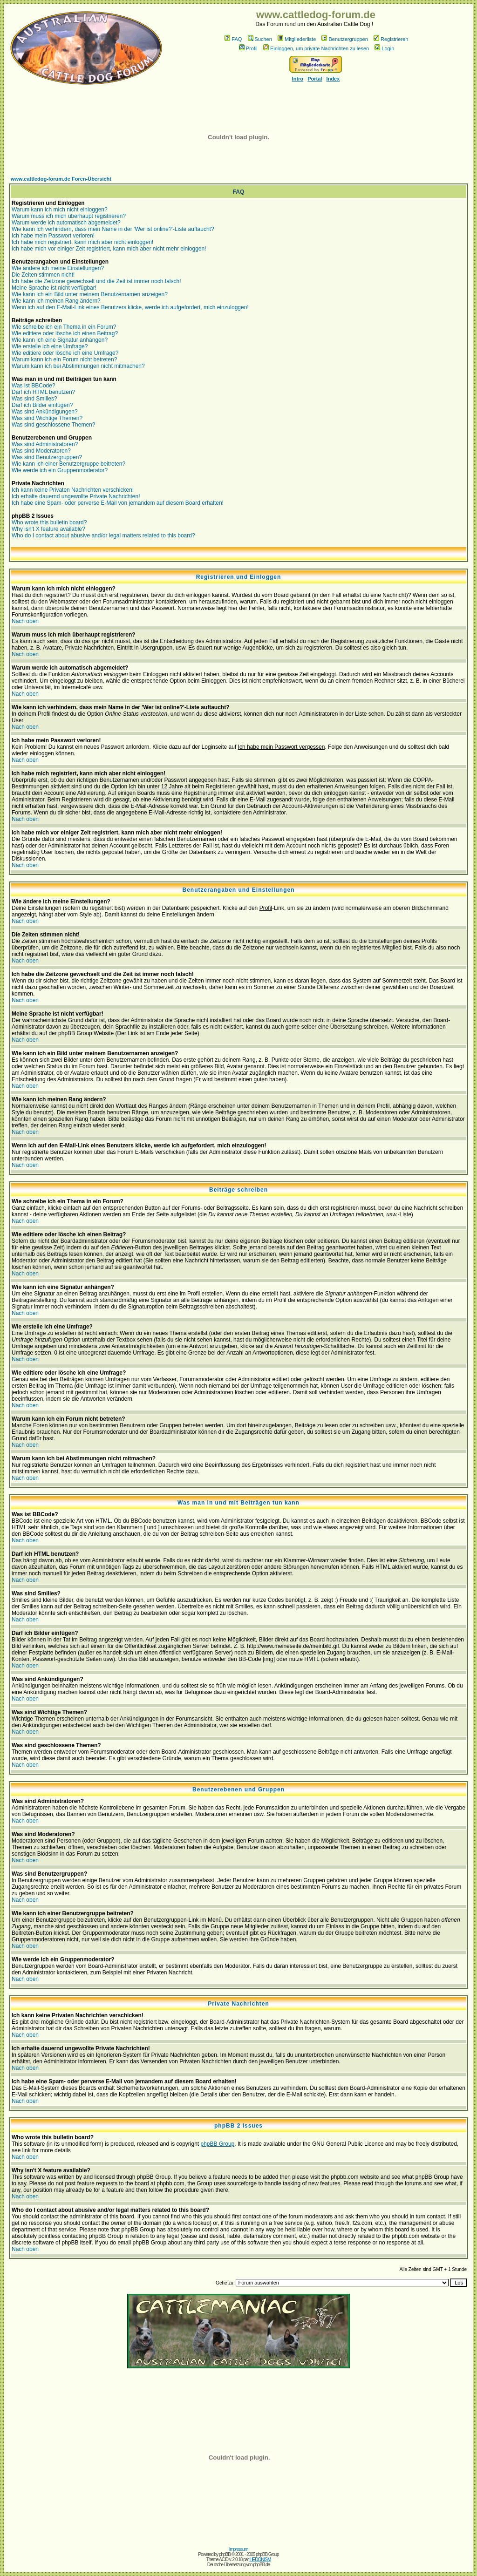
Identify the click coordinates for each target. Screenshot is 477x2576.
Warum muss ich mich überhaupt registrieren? (69, 216)
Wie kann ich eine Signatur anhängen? (60, 340)
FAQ (233, 39)
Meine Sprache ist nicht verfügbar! (54, 288)
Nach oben (25, 621)
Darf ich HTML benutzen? (43, 392)
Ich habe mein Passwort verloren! (53, 235)
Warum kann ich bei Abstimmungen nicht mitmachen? (78, 366)
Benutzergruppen (344, 39)
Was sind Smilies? (34, 398)
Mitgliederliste (297, 39)
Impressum (238, 2549)
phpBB (225, 2554)
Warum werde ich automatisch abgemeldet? (66, 222)
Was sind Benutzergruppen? (47, 457)
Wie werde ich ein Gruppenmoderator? (60, 470)
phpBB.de (261, 2564)
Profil (248, 48)
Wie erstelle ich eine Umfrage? (50, 346)
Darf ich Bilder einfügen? (42, 405)
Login (384, 48)
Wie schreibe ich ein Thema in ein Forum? (64, 327)
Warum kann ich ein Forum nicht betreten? (64, 359)
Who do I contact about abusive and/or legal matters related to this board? (103, 535)
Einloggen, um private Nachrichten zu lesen (316, 48)
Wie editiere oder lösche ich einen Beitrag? (65, 333)
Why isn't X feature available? (48, 529)
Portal (314, 78)
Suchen (260, 39)
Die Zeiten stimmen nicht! (43, 274)
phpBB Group (218, 2144)
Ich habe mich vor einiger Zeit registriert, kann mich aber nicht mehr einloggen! (109, 248)
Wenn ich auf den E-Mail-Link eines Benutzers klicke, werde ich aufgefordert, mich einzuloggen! (130, 307)
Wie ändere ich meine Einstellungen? (58, 268)
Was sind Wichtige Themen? (47, 418)
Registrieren (391, 39)
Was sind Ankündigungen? (45, 411)
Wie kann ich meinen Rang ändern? (56, 301)
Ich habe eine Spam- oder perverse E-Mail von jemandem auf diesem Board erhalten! (118, 503)
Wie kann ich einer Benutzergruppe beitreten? (68, 464)
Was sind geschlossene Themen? (53, 424)
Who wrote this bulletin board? (49, 522)
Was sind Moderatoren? (41, 450)
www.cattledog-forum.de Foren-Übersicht (61, 179)
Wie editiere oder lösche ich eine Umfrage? (65, 353)
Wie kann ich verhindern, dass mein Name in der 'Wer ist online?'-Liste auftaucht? (113, 229)
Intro (297, 78)
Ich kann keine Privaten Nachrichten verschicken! (73, 490)
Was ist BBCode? (33, 385)
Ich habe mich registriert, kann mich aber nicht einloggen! (82, 242)
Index (333, 78)
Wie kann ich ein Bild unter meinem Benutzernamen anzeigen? (90, 294)
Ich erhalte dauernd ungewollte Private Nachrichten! (76, 496)
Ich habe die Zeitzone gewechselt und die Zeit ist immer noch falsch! (96, 281)
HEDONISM (260, 2559)
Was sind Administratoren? (45, 444)
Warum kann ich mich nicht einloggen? (60, 209)
